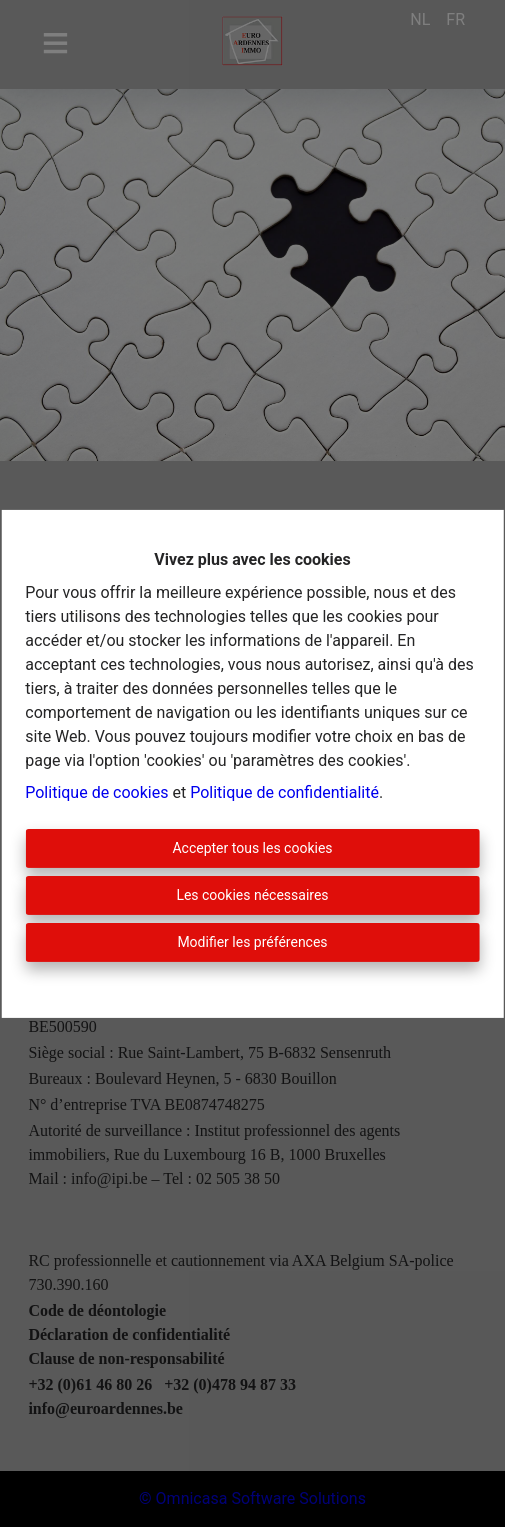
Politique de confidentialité (284, 792)
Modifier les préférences (252, 942)
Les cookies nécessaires (252, 895)
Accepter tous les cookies (252, 848)
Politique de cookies (96, 792)
